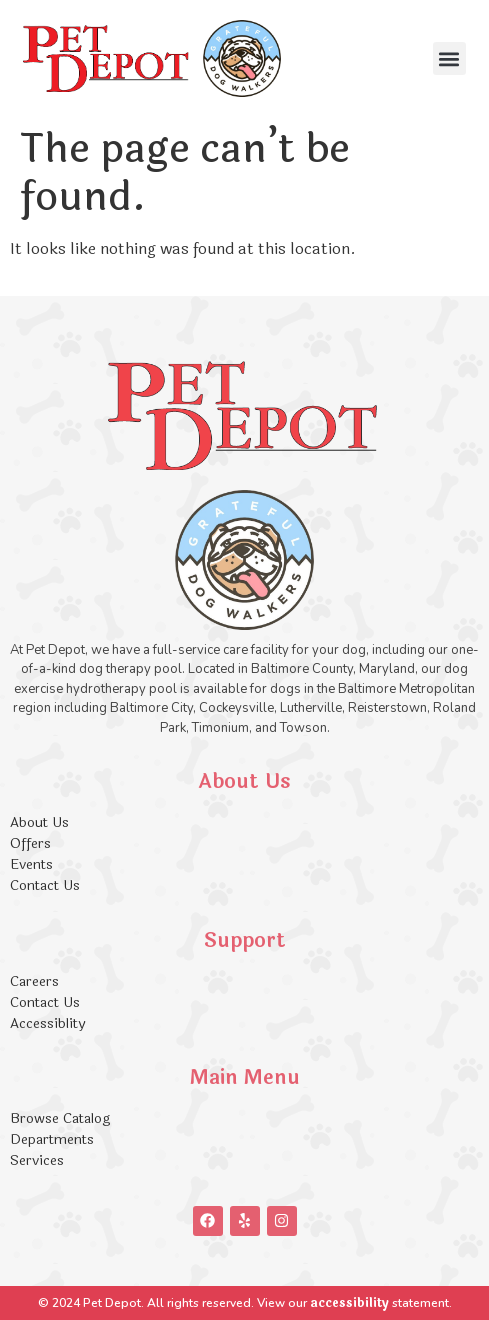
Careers (34, 981)
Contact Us (45, 885)
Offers (32, 843)
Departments (52, 1139)
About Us (39, 822)
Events (31, 864)
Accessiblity (47, 1023)
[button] (449, 58)
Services (37, 1160)
